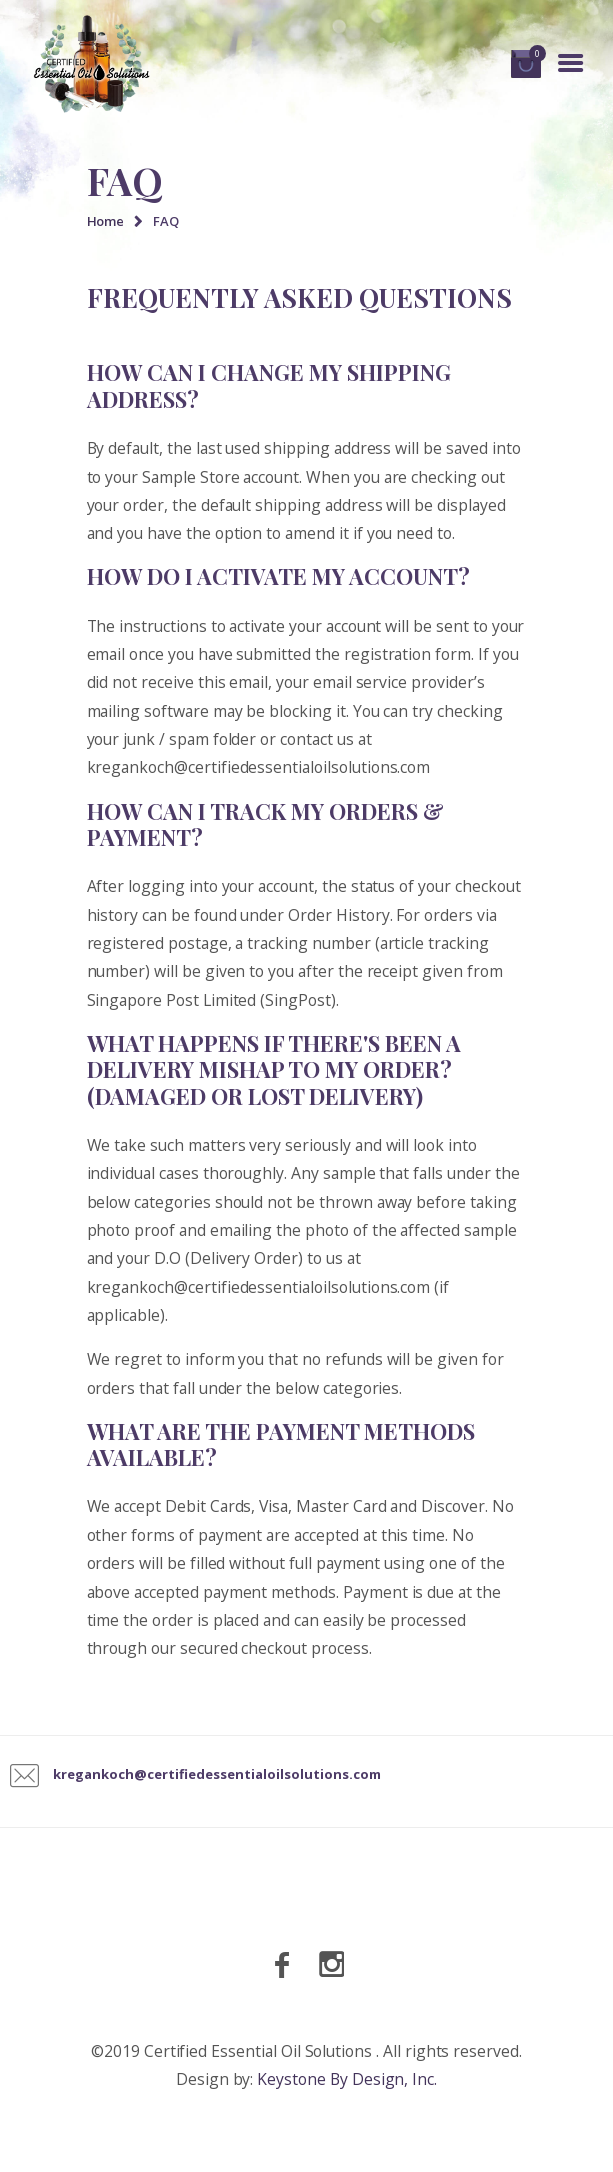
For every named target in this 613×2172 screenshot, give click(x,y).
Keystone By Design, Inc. (347, 2079)
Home (106, 221)
